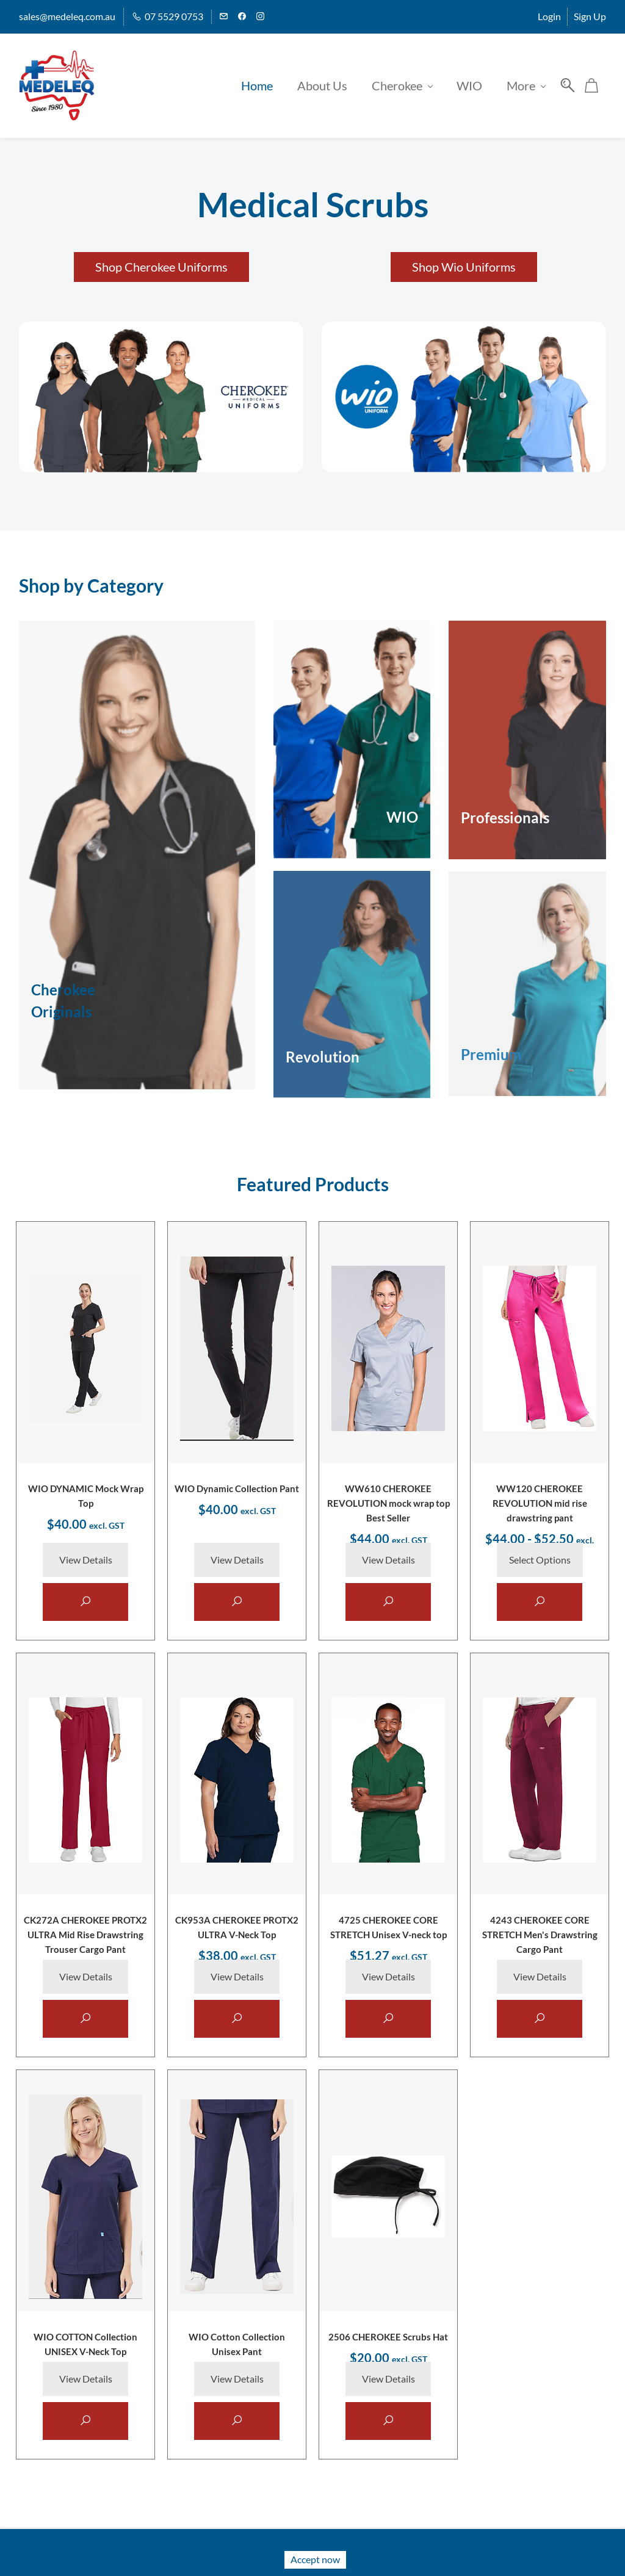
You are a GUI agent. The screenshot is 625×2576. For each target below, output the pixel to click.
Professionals (505, 811)
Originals (61, 1005)
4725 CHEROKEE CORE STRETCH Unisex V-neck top (388, 1936)
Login (549, 16)
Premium (491, 1047)
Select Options (540, 1558)
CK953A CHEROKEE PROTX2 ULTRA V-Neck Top (236, 1936)
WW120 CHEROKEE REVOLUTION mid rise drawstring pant (540, 1499)
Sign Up (590, 16)
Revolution (322, 1050)
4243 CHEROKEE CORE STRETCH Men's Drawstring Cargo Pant (540, 1936)
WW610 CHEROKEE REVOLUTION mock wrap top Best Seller (388, 1499)
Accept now (315, 2559)
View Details (85, 1558)
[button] (161, 260)
